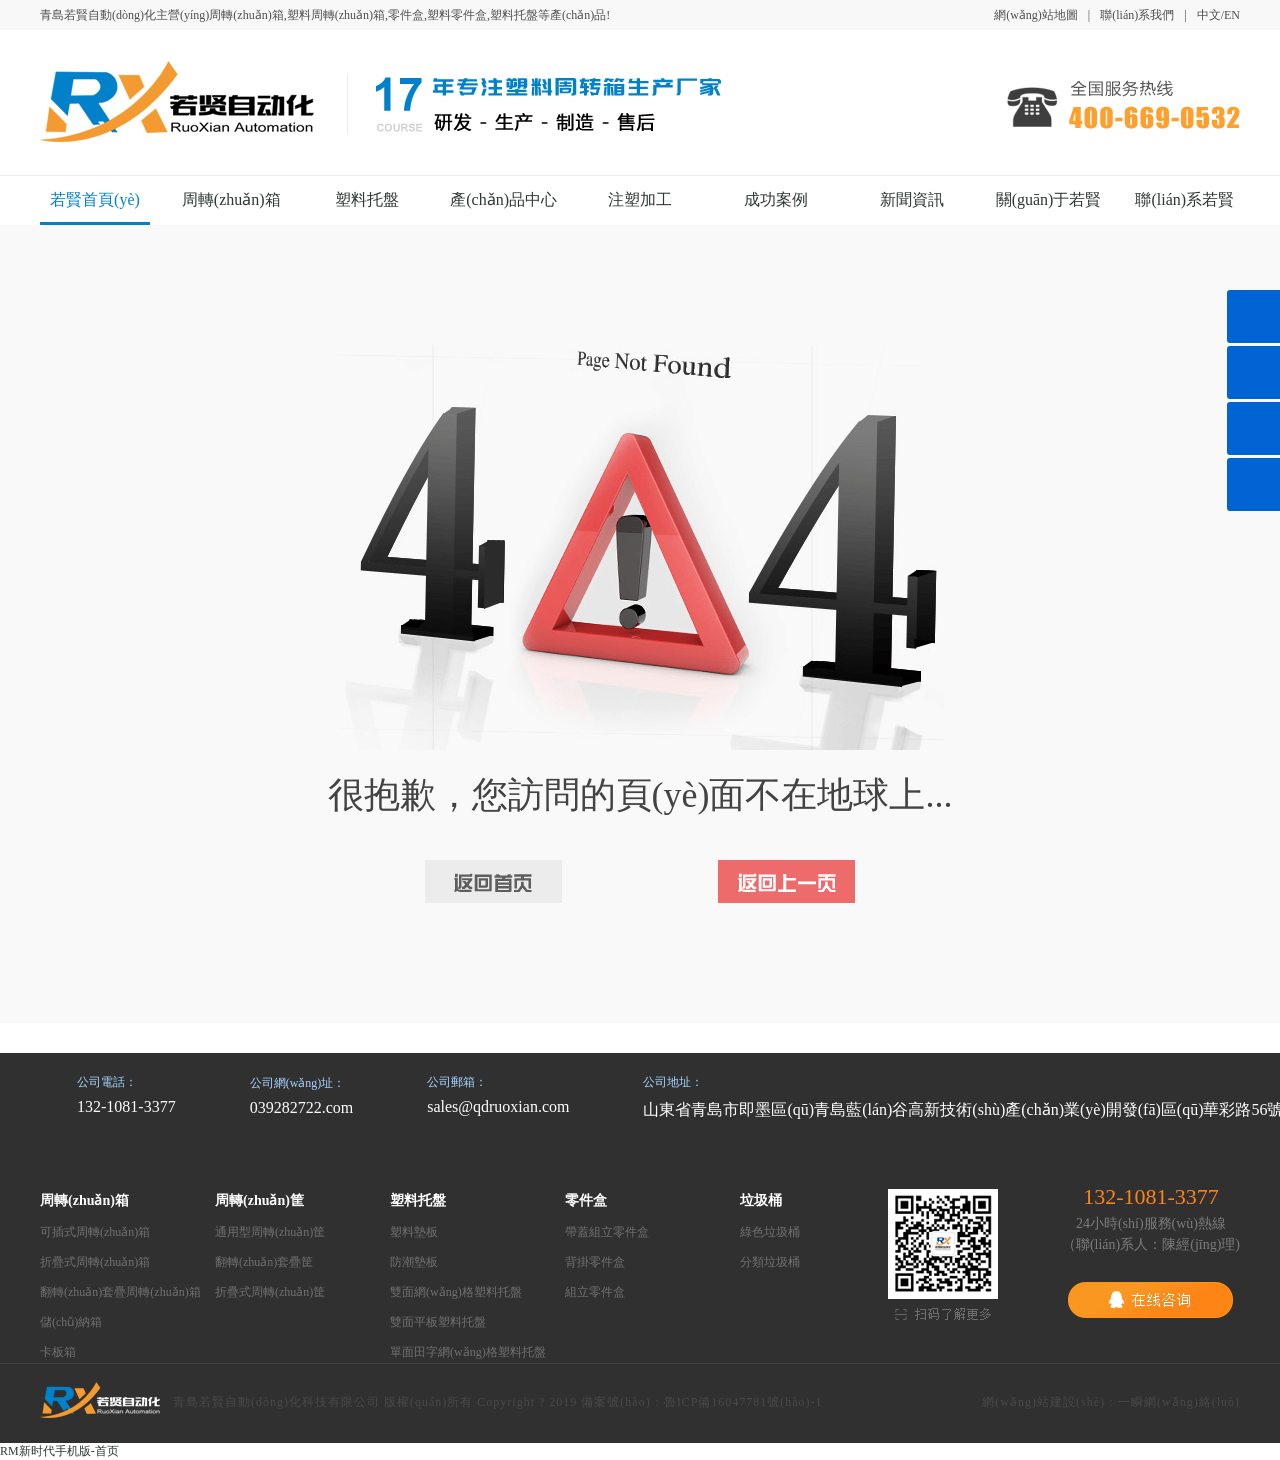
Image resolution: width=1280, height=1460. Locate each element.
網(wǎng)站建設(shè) (1043, 1402)
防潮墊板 (414, 1262)
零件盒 (586, 1200)
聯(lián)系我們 (1137, 15)
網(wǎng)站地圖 (1036, 15)
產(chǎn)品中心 (503, 199)
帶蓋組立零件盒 (607, 1232)
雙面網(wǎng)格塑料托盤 (456, 1292)
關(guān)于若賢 (1049, 199)
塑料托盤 (367, 199)
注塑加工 (640, 199)
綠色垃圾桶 (770, 1232)
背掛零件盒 (595, 1262)
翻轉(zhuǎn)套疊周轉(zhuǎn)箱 (120, 1292)
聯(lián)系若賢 (1184, 199)
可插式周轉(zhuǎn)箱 (95, 1232)
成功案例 (776, 199)
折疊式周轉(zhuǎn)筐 (270, 1292)
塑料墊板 (414, 1232)
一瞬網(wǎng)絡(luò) (1179, 1402)
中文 (1209, 15)
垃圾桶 (761, 1200)
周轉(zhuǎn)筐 (259, 1200)
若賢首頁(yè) (95, 199)
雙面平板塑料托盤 (438, 1322)
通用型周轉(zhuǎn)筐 (270, 1232)
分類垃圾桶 (770, 1262)
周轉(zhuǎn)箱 (231, 199)
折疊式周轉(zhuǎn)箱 (95, 1262)
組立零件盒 (595, 1292)
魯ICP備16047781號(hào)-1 (743, 1402)
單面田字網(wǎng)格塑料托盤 (468, 1352)
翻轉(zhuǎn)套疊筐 (264, 1262)
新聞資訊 (912, 199)
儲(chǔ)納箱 (71, 1322)
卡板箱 (58, 1352)
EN (1232, 15)
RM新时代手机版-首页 (59, 1451)
